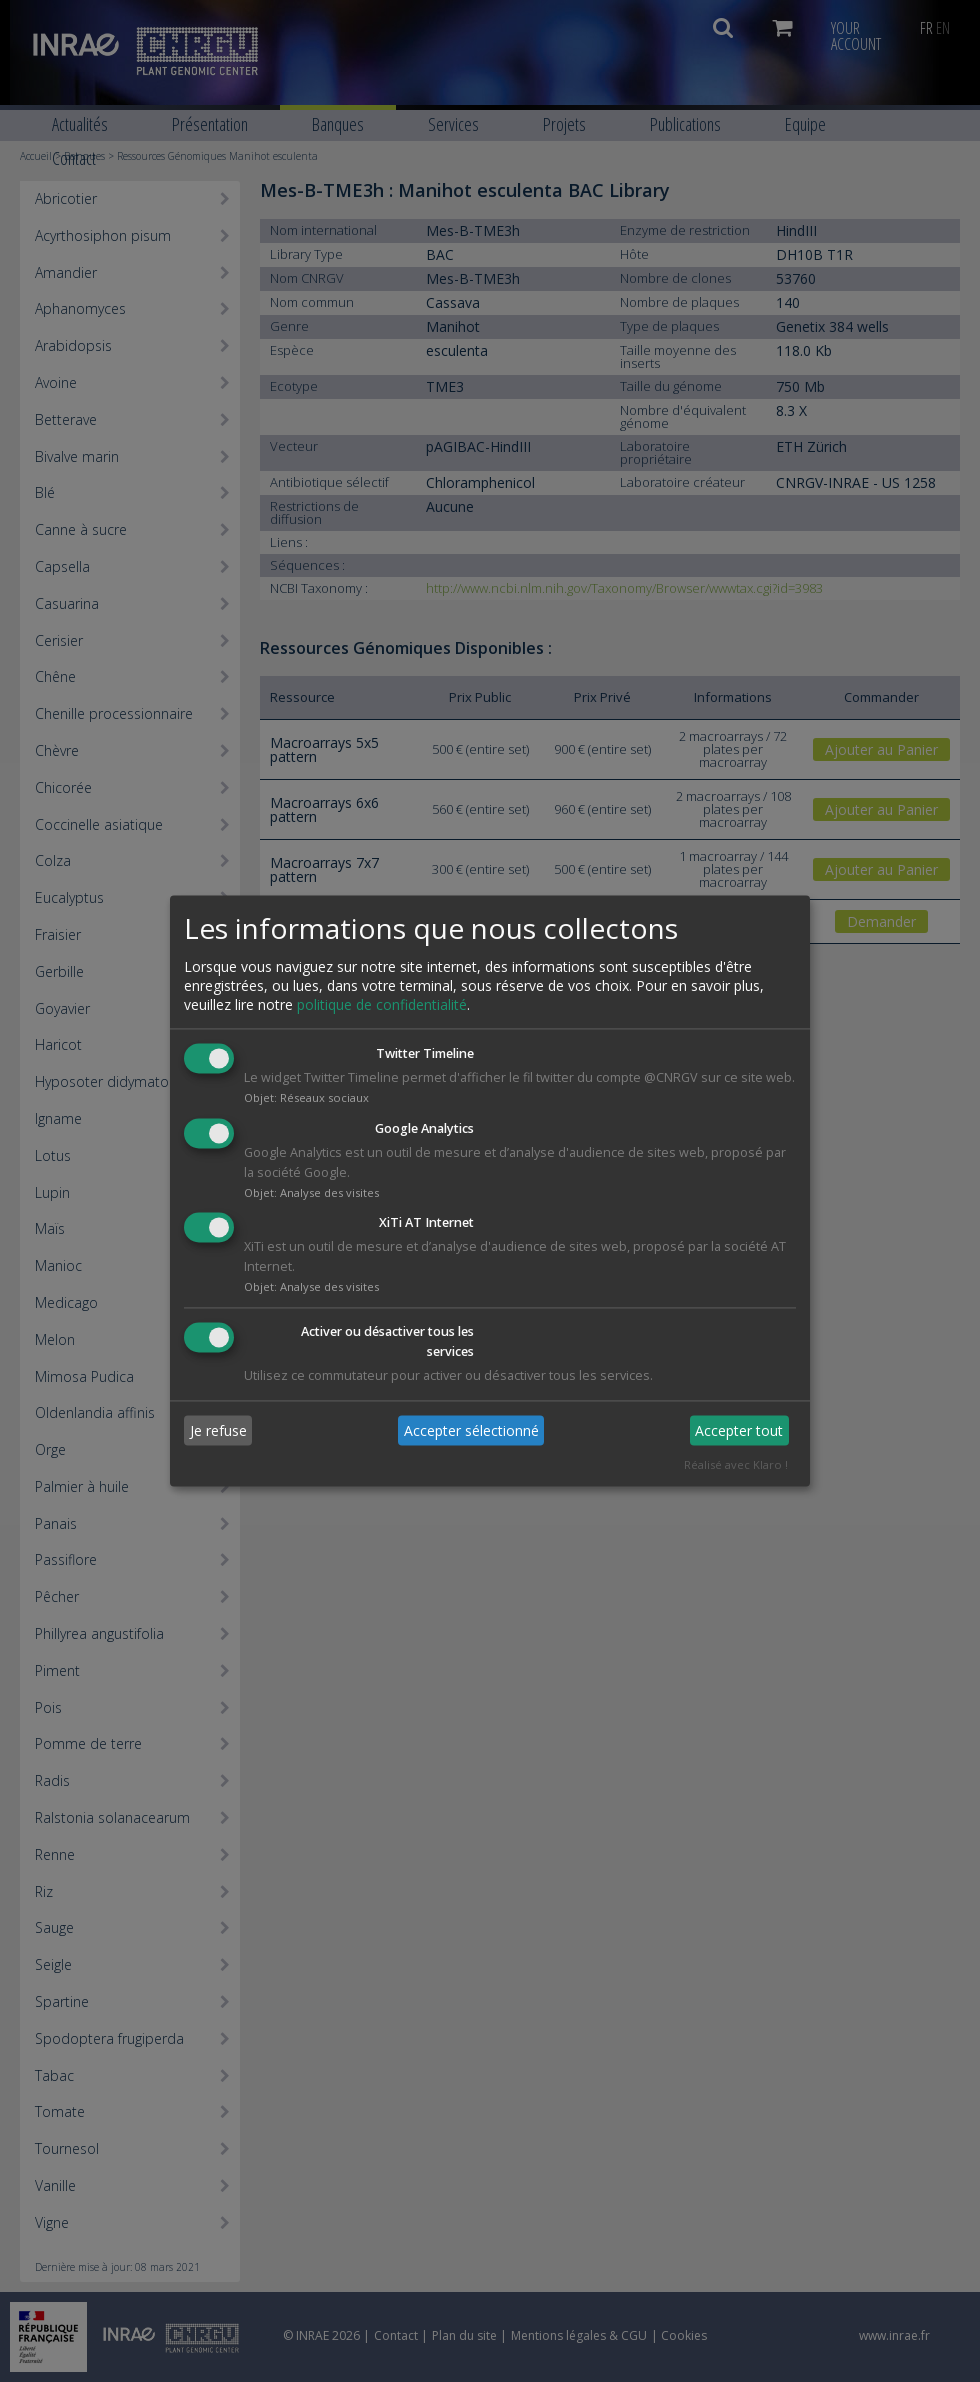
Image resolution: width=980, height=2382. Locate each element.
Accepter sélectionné (471, 1430)
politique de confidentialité (382, 1004)
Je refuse (218, 1430)
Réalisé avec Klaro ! (736, 1465)
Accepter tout (739, 1430)
